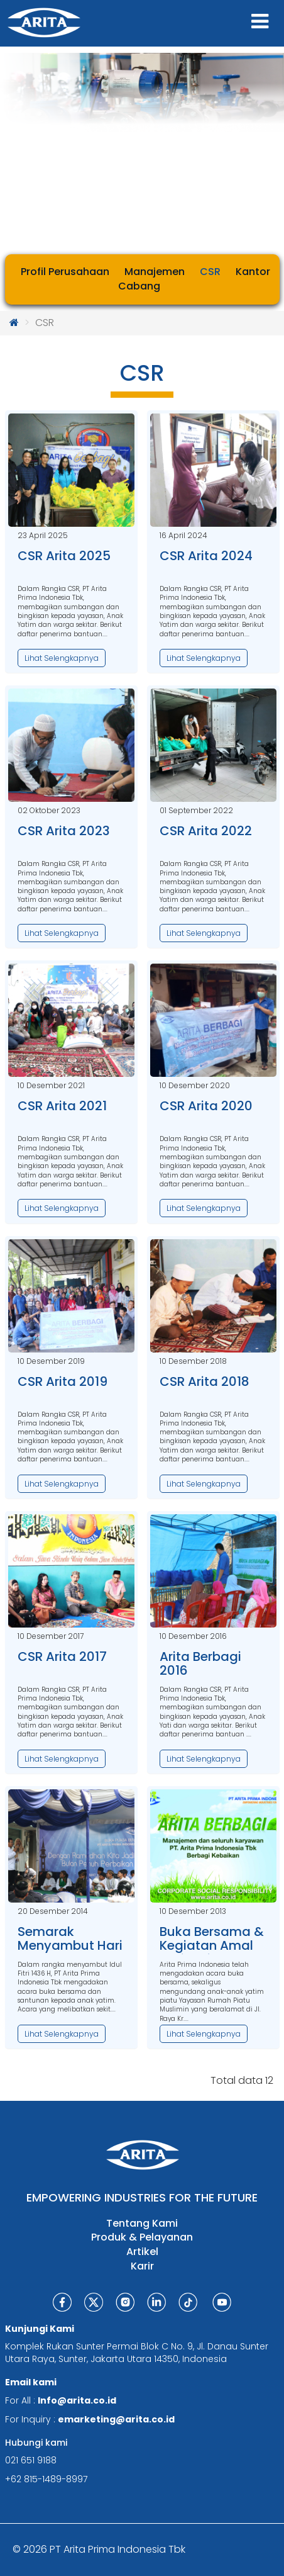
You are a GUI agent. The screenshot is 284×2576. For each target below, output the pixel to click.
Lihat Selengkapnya (62, 658)
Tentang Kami (142, 2223)
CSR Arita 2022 (206, 831)
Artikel (142, 2252)
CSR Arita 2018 (204, 1381)
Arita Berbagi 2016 (200, 1663)
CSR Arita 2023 (64, 831)
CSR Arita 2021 (62, 1106)
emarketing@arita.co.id (116, 2419)
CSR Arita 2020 (206, 1106)
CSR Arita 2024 (206, 556)
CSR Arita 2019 (62, 1381)
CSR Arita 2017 (62, 1656)
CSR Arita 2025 (64, 556)
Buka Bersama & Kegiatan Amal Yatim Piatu (212, 1945)
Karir (142, 2266)
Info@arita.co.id (77, 2400)
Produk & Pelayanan (142, 2237)
